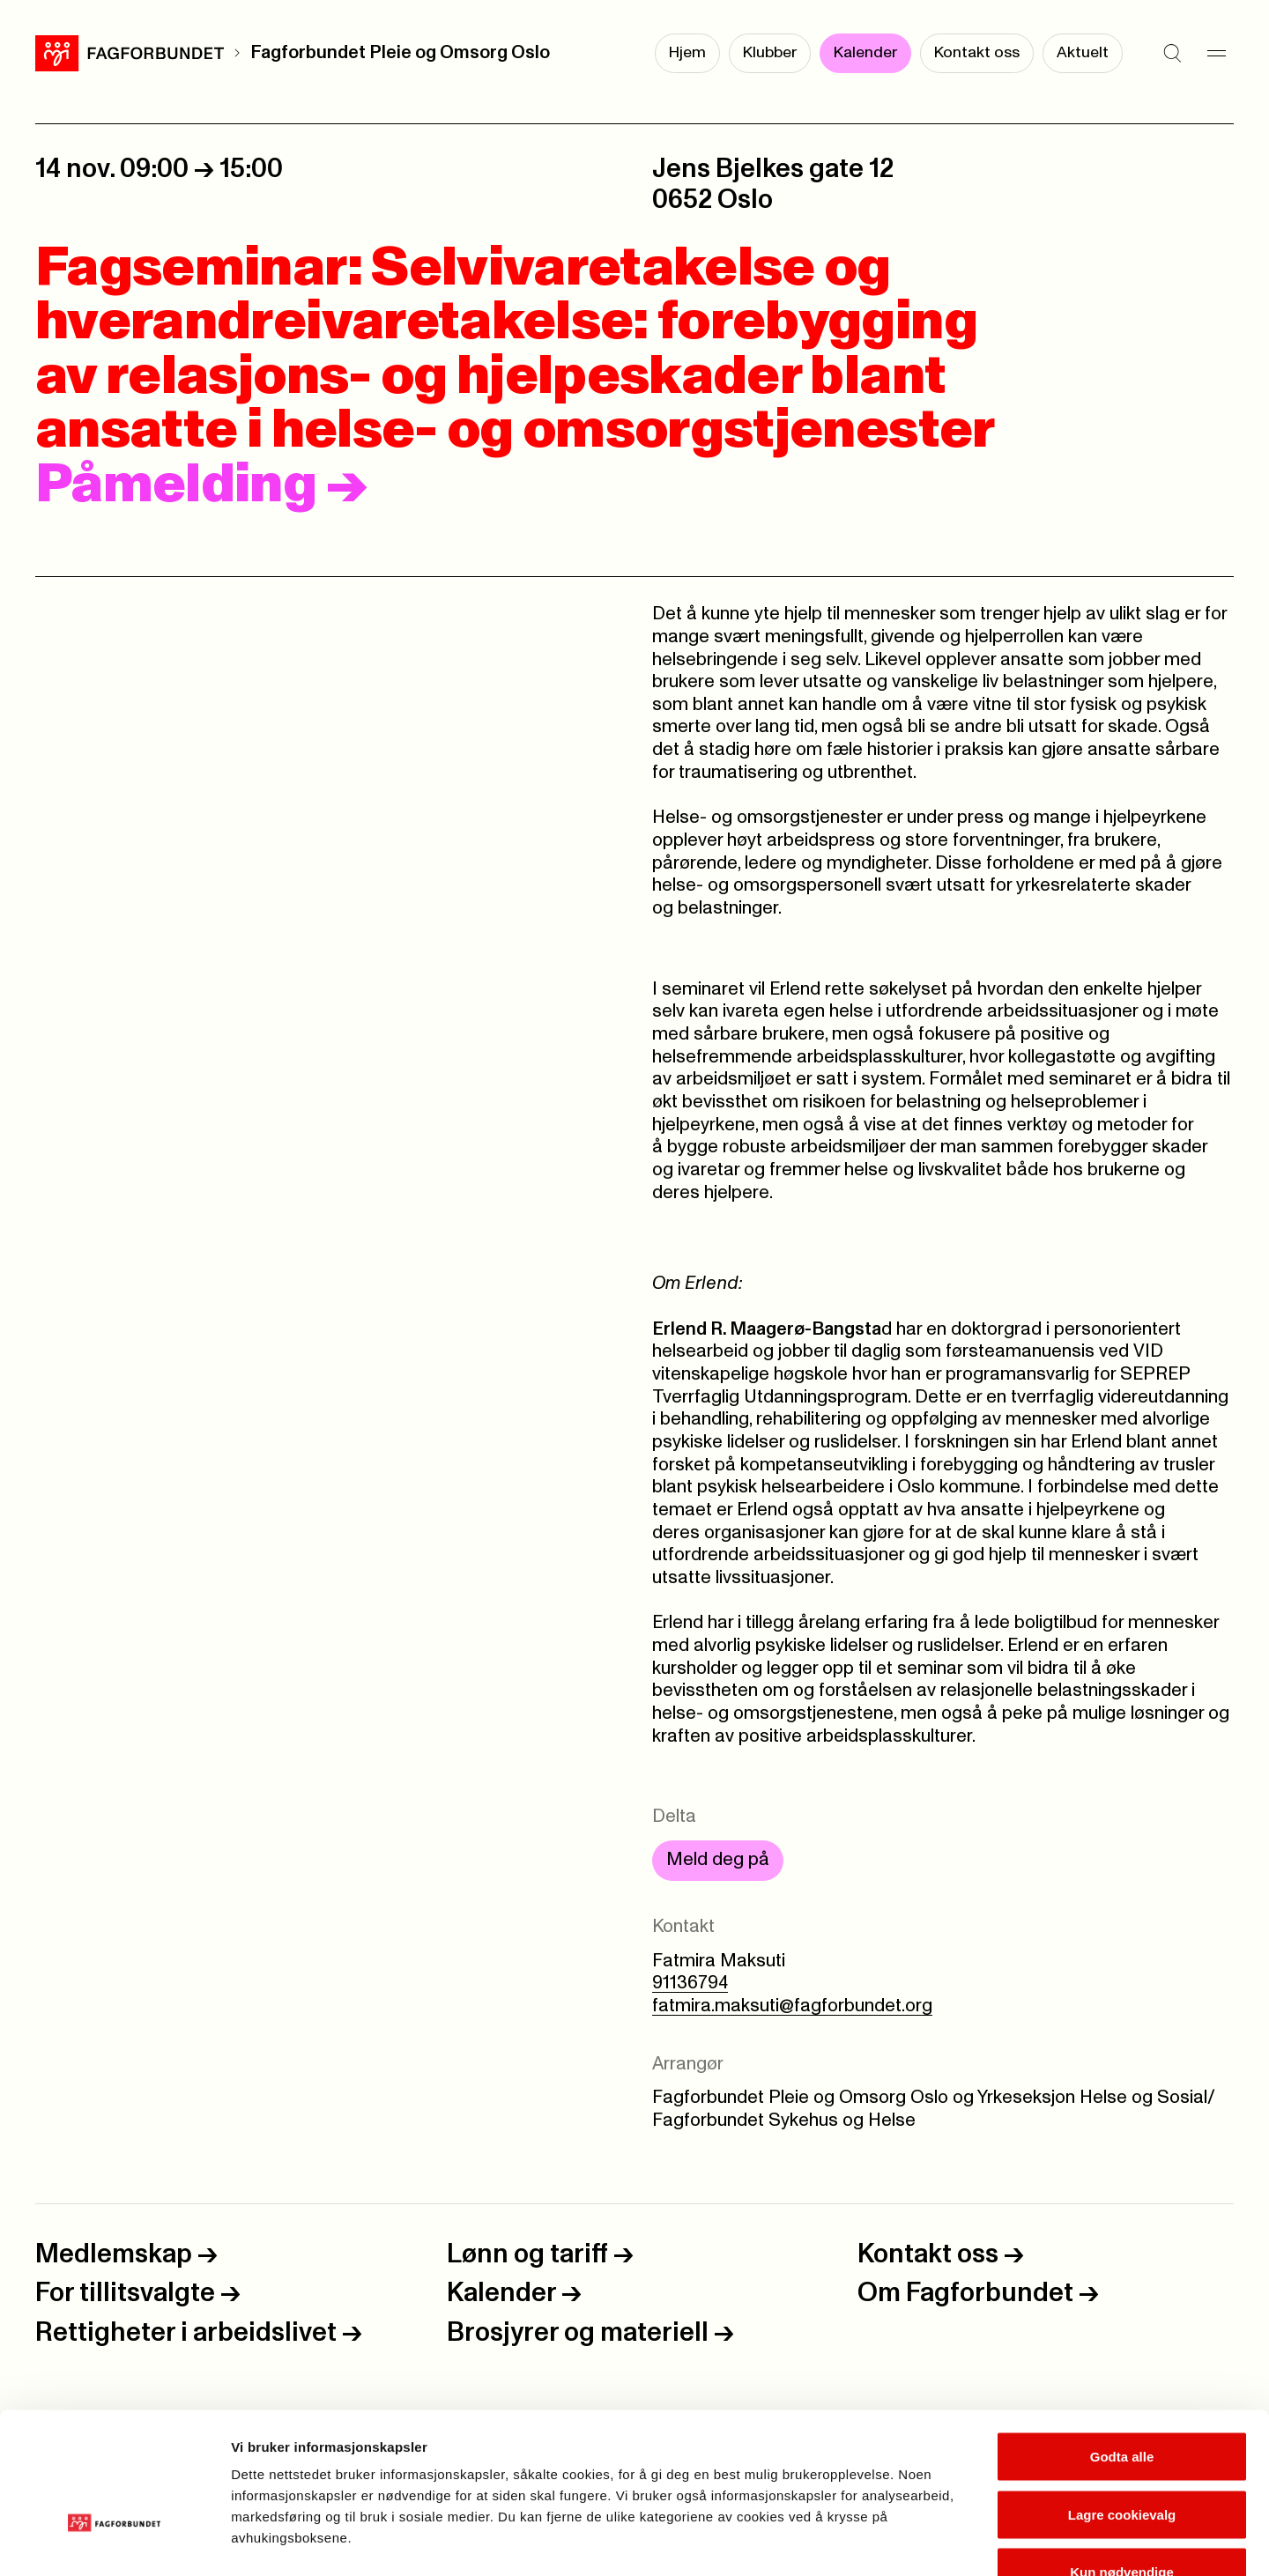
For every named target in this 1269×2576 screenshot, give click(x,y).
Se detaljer (948, 2541)
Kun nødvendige (1122, 2460)
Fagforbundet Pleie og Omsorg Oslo (400, 53)
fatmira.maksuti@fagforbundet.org (792, 2006)
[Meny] (1216, 52)
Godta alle (1122, 2344)
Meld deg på (717, 1860)
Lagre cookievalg (1122, 2402)
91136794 (690, 1983)
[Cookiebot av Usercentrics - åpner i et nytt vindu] (114, 2541)
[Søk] (1172, 52)
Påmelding (201, 485)
